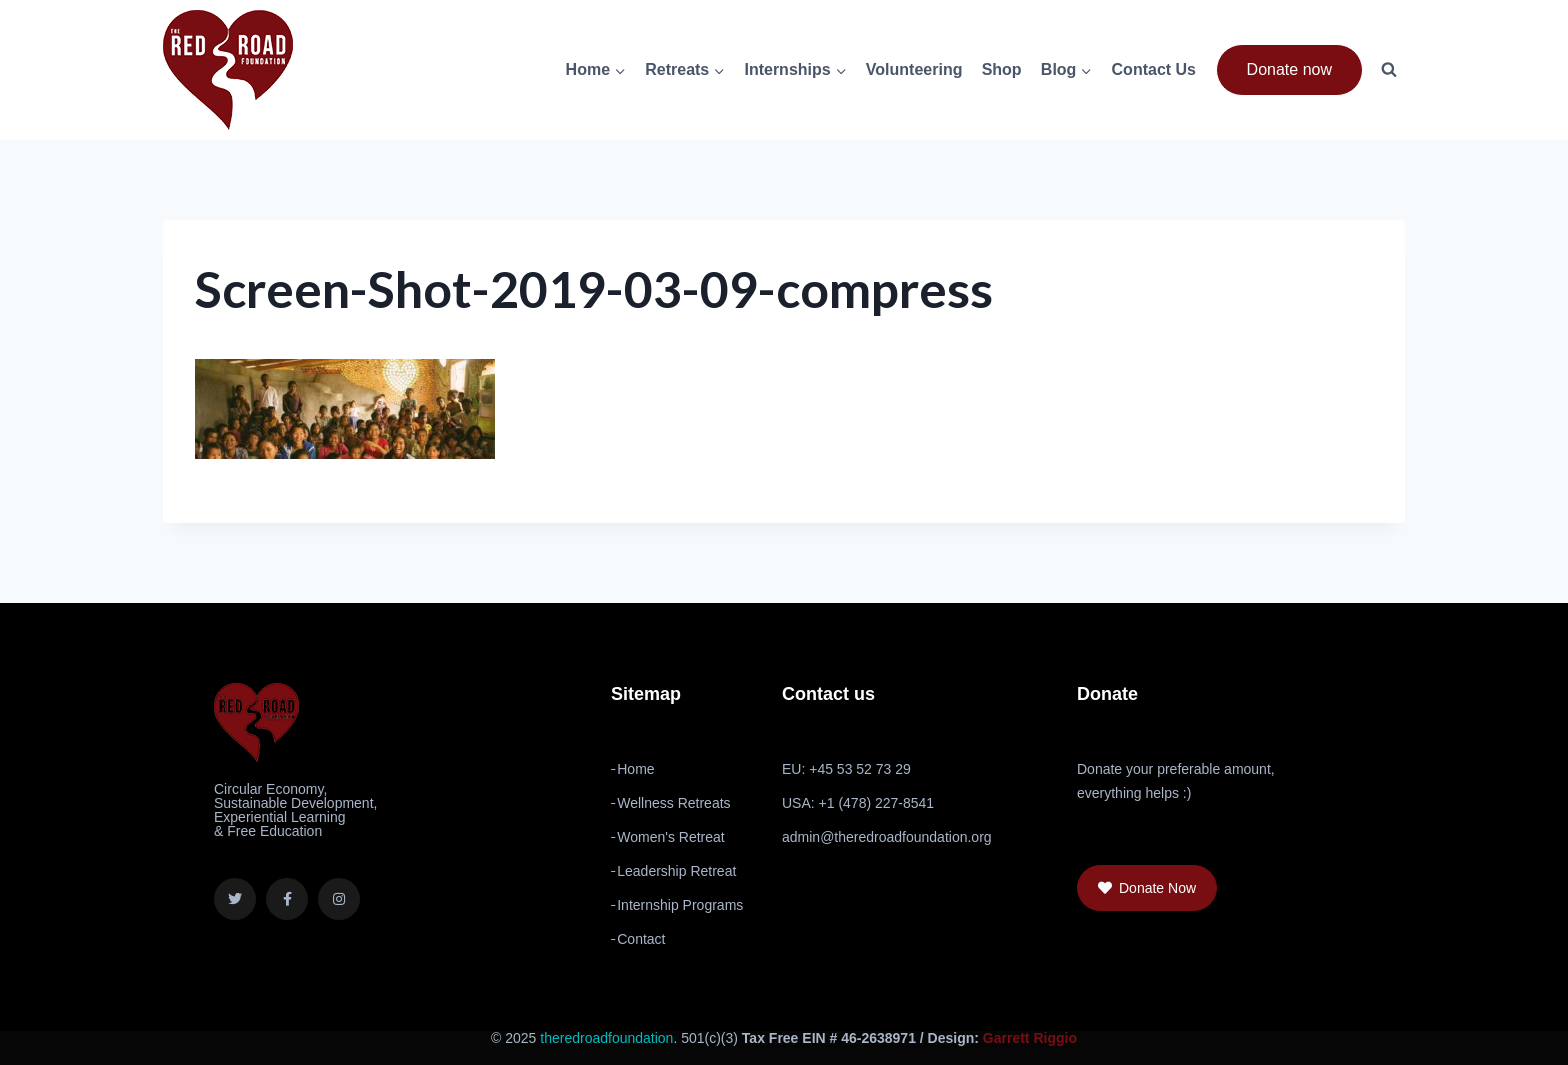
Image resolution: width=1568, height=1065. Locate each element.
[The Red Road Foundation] (228, 70)
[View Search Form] (1389, 70)
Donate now (1289, 69)
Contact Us (1154, 69)
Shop (1002, 69)
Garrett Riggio (1030, 1038)
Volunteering (914, 69)
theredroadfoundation (606, 1038)
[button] (1147, 888)
